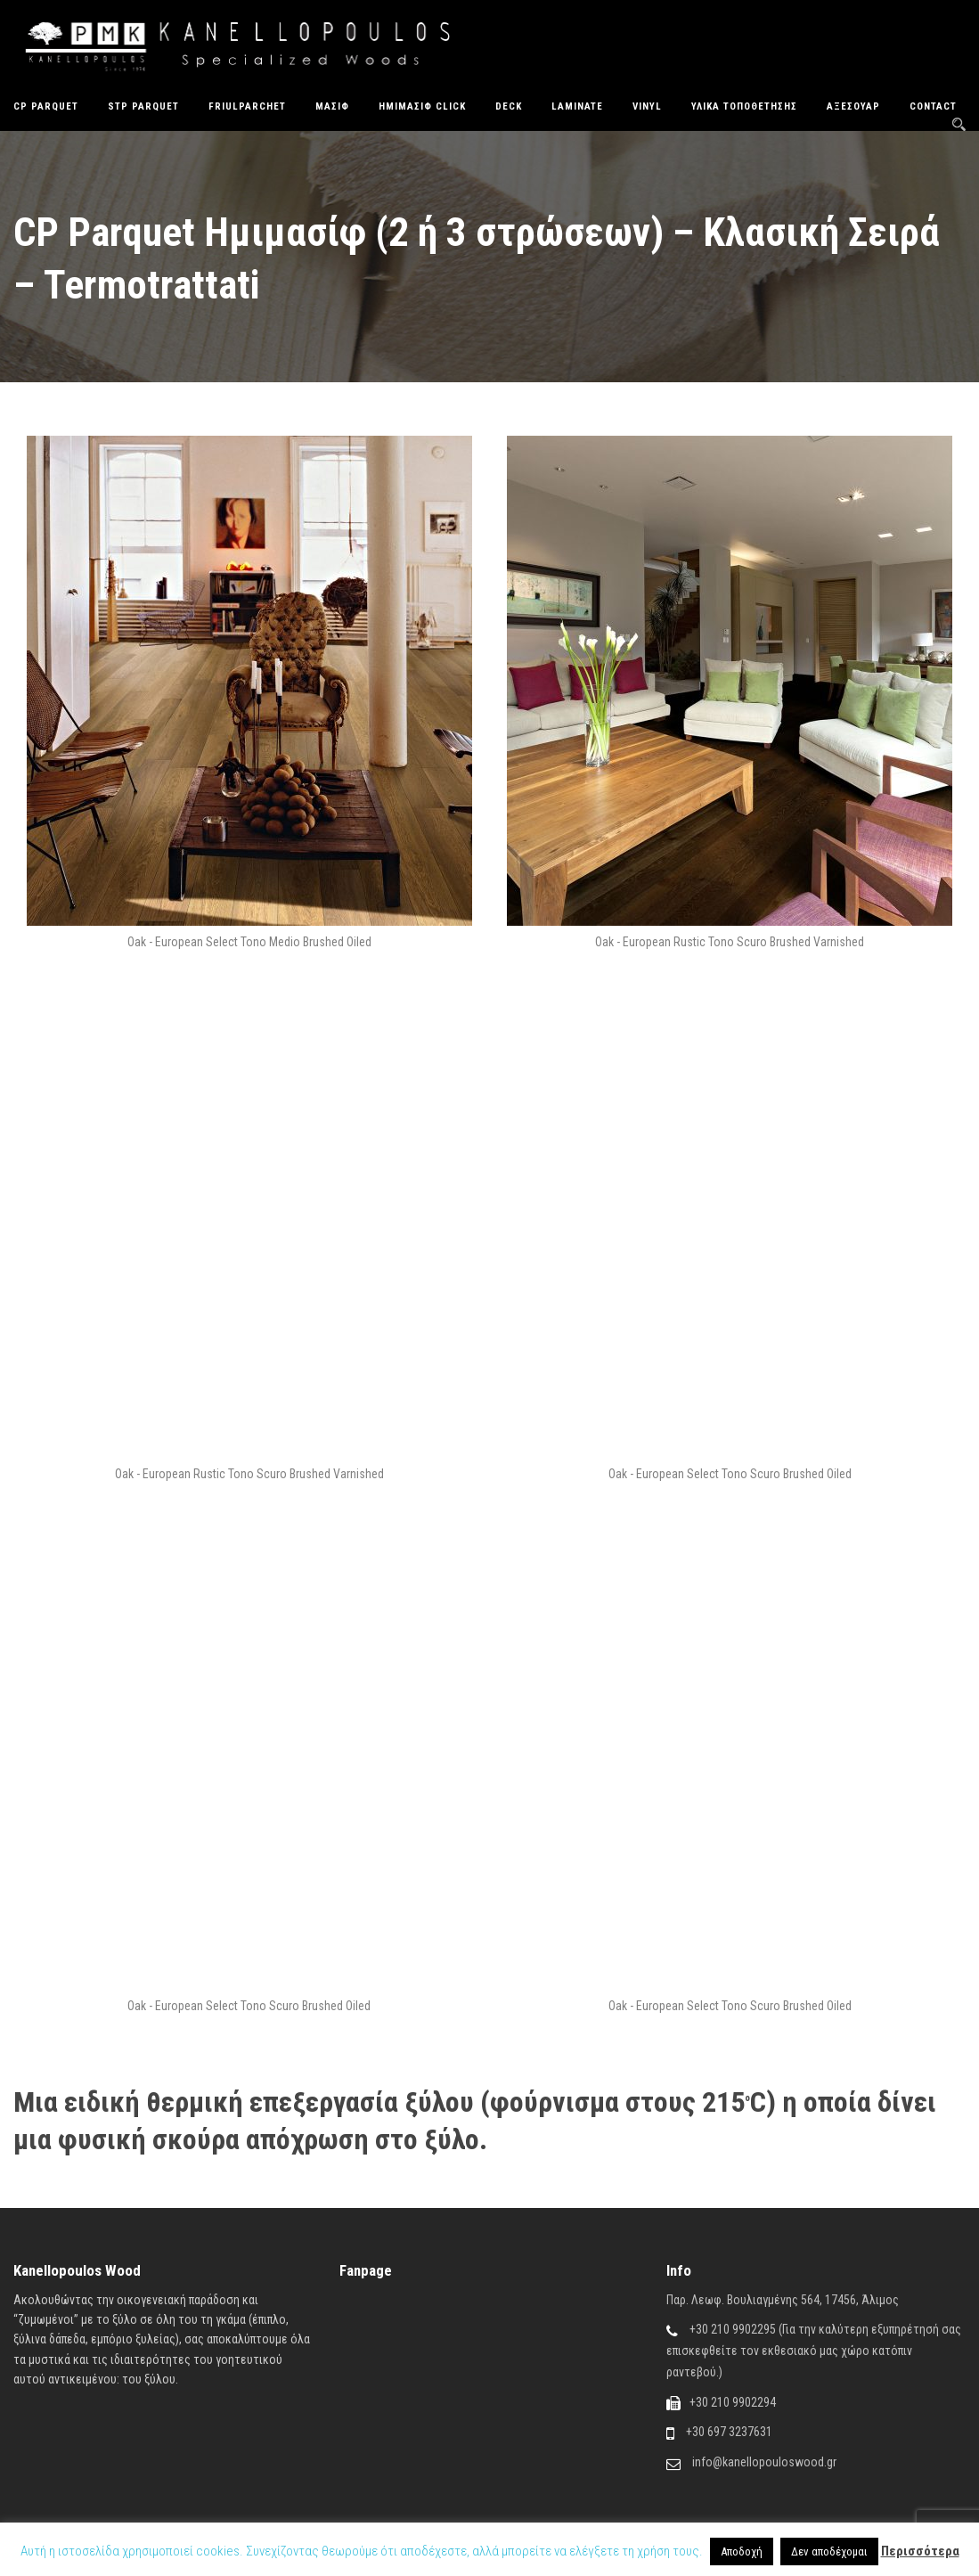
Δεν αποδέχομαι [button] (829, 2551)
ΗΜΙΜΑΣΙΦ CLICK (422, 106)
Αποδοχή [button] (742, 2551)
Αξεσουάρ (853, 106)
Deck (508, 106)
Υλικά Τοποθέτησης (744, 106)
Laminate (577, 106)
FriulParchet (247, 106)
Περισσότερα (920, 2551)
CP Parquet (45, 106)
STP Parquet (143, 106)
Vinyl (647, 106)
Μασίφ (332, 106)
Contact (933, 106)
